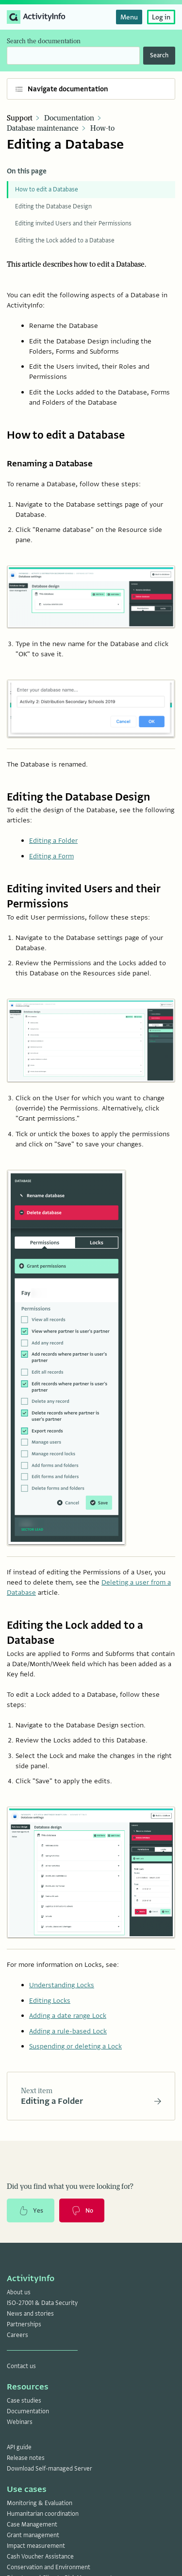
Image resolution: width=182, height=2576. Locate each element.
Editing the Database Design (53, 206)
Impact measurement (36, 2546)
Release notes (26, 2458)
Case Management (32, 2524)
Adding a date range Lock (67, 2015)
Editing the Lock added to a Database (65, 240)
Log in (161, 17)
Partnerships (24, 2324)
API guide (19, 2447)
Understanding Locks (61, 1984)
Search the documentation (44, 41)
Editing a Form (51, 856)
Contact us (21, 2366)
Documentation (69, 118)
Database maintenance (43, 128)
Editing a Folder (53, 840)
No (81, 2211)
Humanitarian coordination (43, 2514)
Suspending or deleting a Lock (75, 2046)
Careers (17, 2335)
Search (159, 55)
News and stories (30, 2314)
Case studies (24, 2401)
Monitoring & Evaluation (39, 2503)
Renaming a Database (50, 463)
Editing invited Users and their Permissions (73, 223)
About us (19, 2292)
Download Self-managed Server (49, 2469)
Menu (129, 17)
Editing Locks (49, 2000)
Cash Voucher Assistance (40, 2556)
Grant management (33, 2535)
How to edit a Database (46, 189)
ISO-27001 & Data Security (42, 2303)
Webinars (20, 2422)
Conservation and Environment (48, 2567)
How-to (102, 128)
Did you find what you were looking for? (70, 2187)
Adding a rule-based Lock (68, 2031)
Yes (30, 2211)
